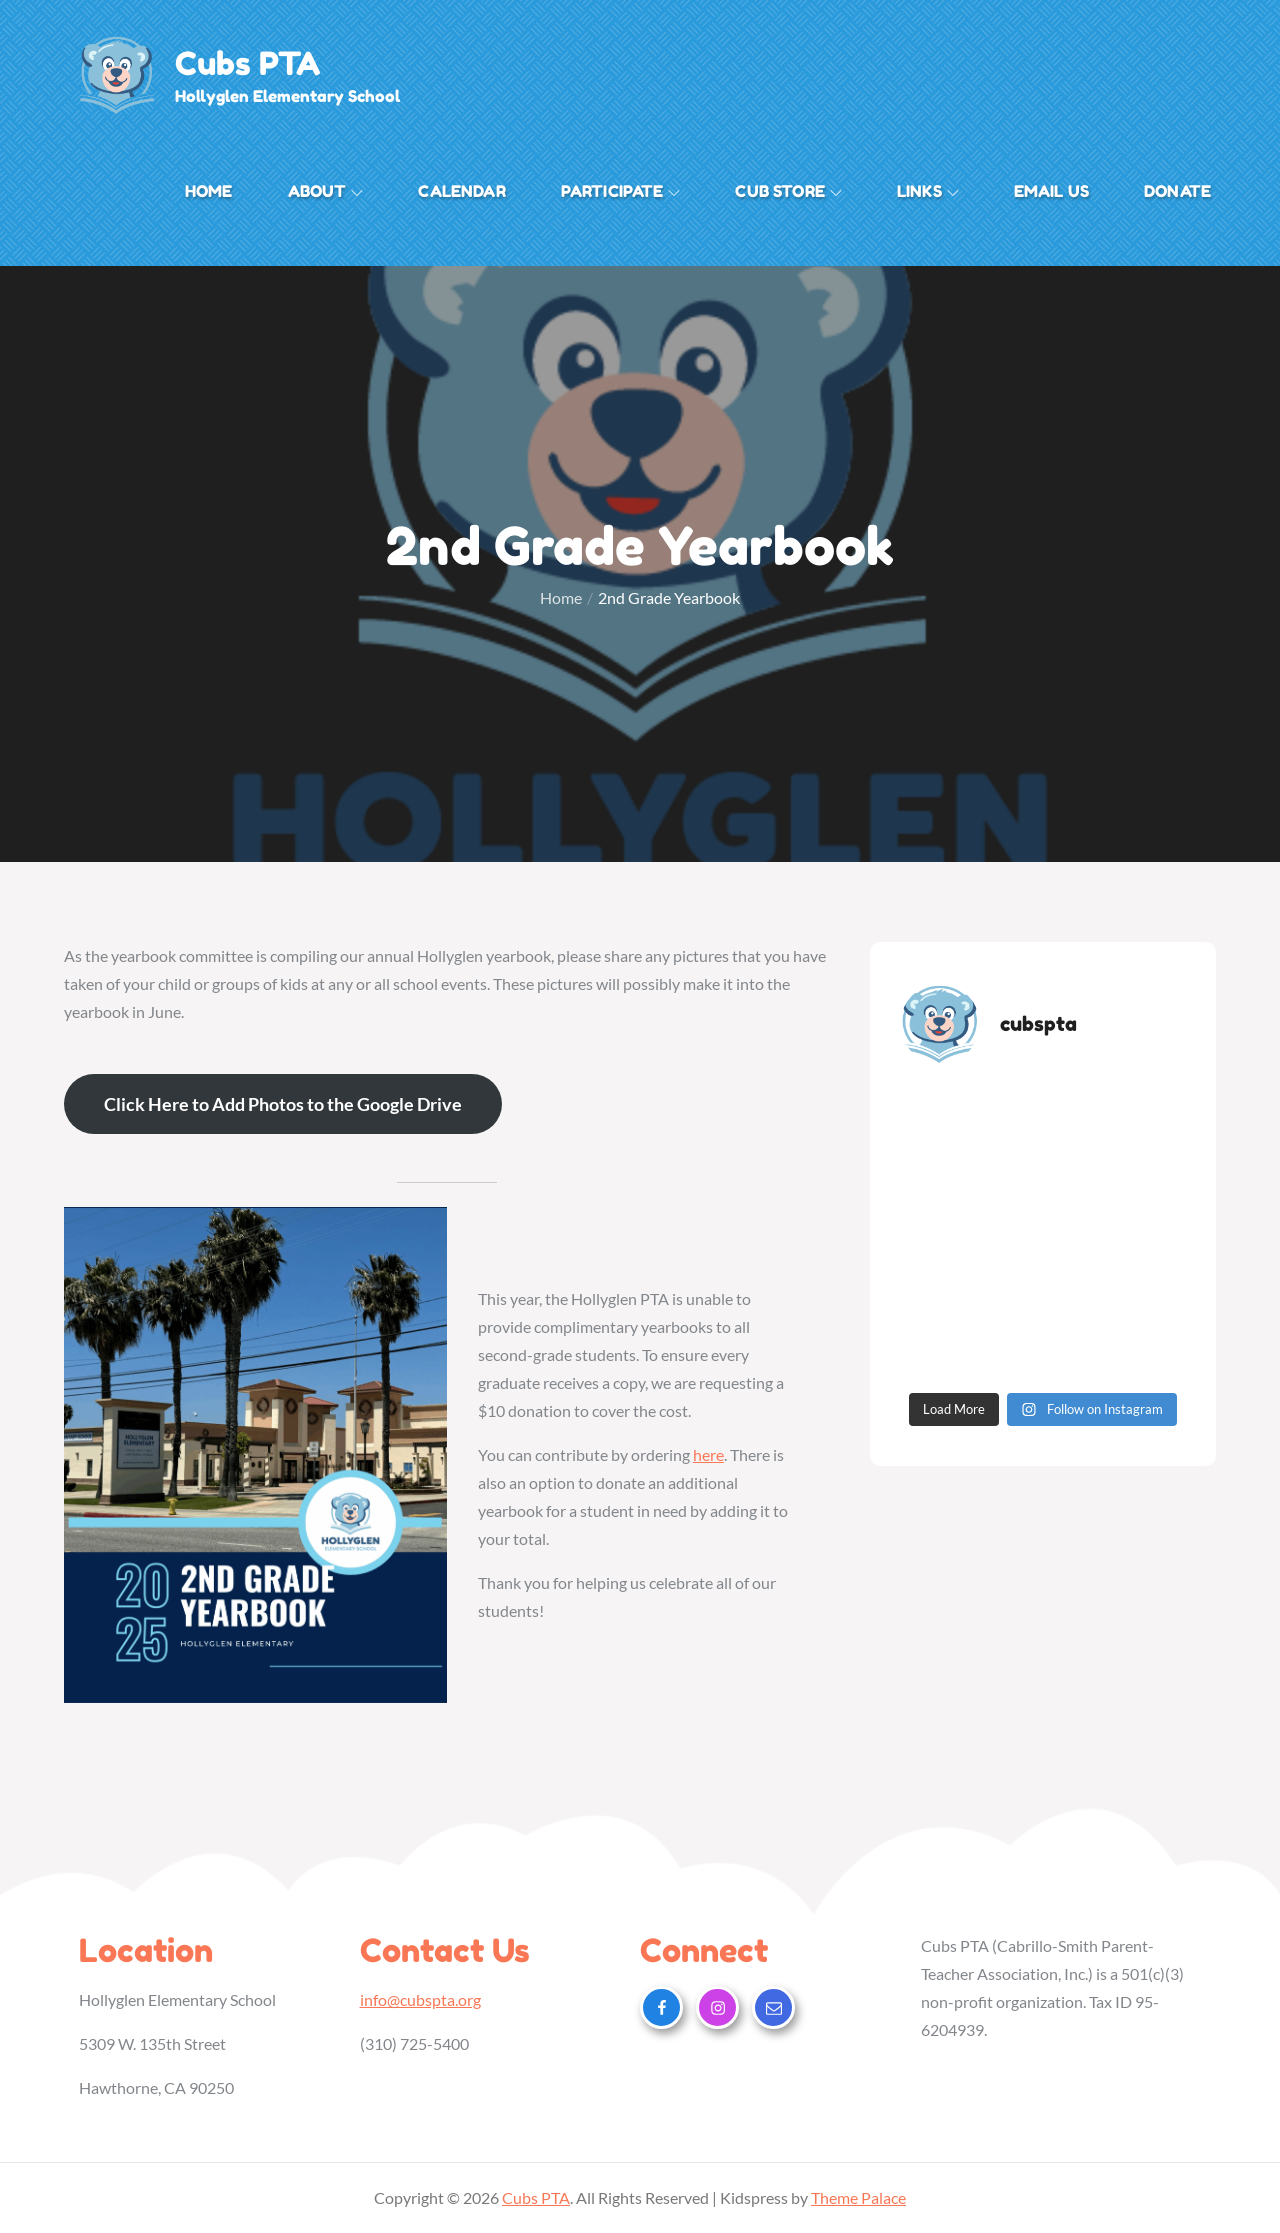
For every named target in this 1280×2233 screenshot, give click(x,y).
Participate (621, 191)
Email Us (1051, 191)
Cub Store (788, 191)
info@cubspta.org (420, 1999)
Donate (1177, 191)
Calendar (461, 191)
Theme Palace (858, 2197)
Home (209, 191)
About (326, 191)
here (708, 1454)
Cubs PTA (247, 63)
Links (928, 191)
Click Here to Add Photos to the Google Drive (283, 1104)
